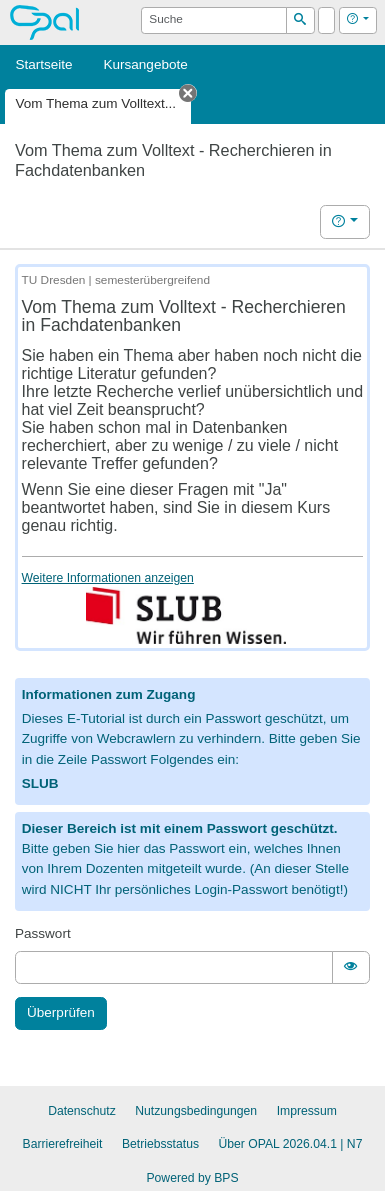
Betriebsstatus (160, 1144)
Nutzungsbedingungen (196, 1111)
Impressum (307, 1111)
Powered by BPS (192, 1178)
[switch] (351, 967)
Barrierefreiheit (63, 1144)
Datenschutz (82, 1111)
